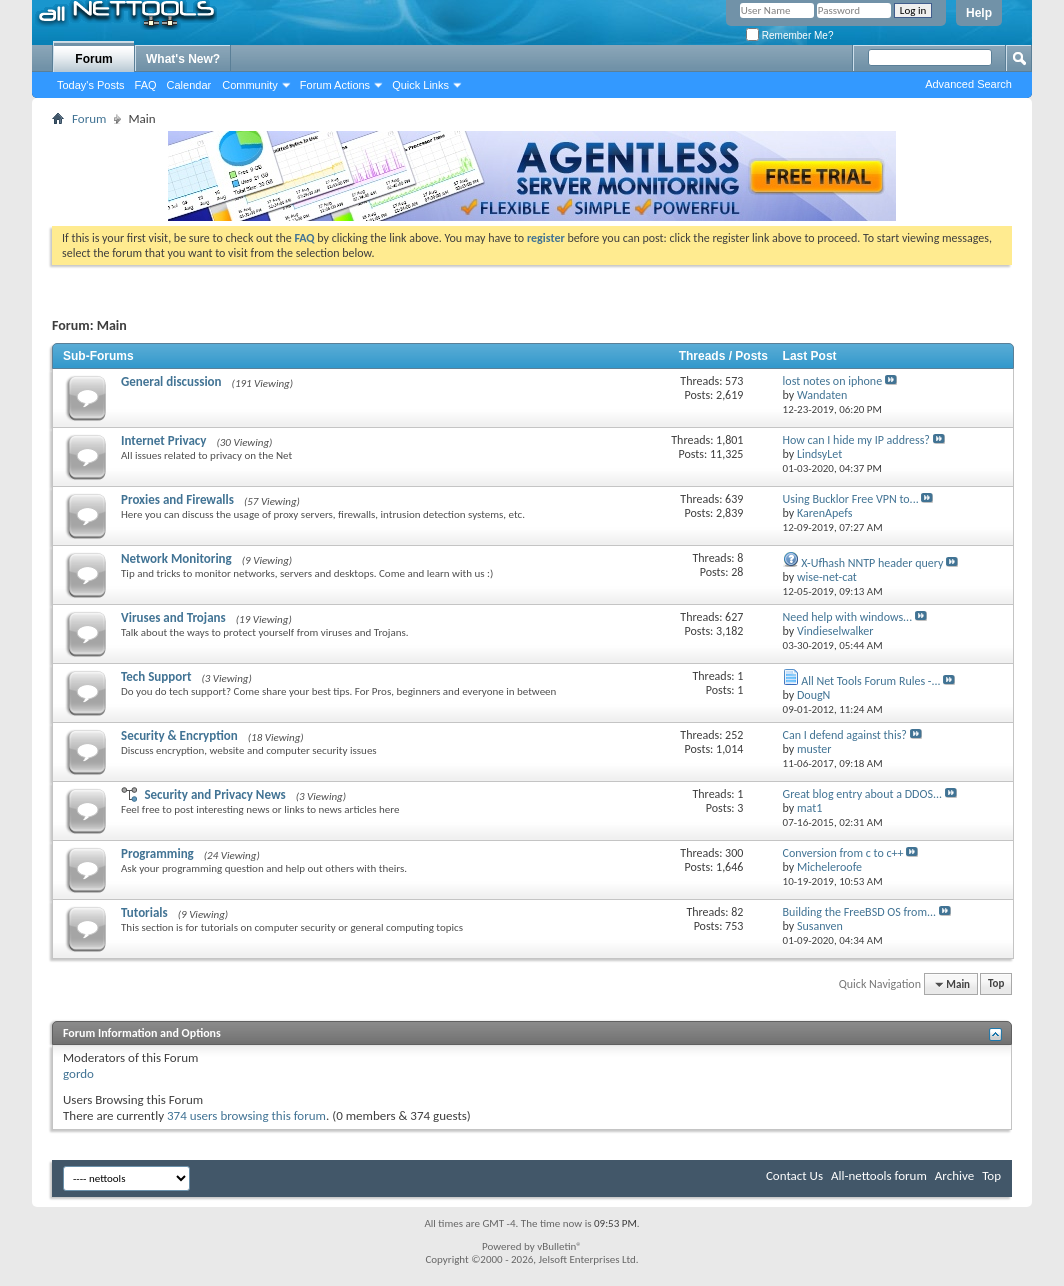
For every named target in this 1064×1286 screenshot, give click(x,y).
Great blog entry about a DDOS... (862, 794)
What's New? (183, 59)
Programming (157, 853)
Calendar (189, 85)
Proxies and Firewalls (177, 499)
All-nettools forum (879, 1175)
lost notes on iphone (833, 381)
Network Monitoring (176, 558)
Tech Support (156, 676)
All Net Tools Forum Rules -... (870, 681)
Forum (93, 59)
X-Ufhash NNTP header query (872, 563)
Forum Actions (335, 85)
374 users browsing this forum (246, 1115)
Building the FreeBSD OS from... (860, 912)
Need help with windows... (848, 617)
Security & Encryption (179, 735)
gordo (78, 1073)
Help (979, 13)
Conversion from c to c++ (843, 853)
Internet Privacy (163, 440)
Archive (954, 1175)
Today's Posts (91, 85)
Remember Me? (789, 35)
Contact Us (794, 1175)
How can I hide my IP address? (856, 440)
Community (250, 85)
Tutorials (144, 912)
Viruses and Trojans (173, 617)
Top (996, 984)
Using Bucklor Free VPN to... (851, 499)
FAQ (146, 85)
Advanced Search (968, 84)
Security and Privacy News (214, 794)
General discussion (171, 381)
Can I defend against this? (845, 735)
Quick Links (420, 85)
